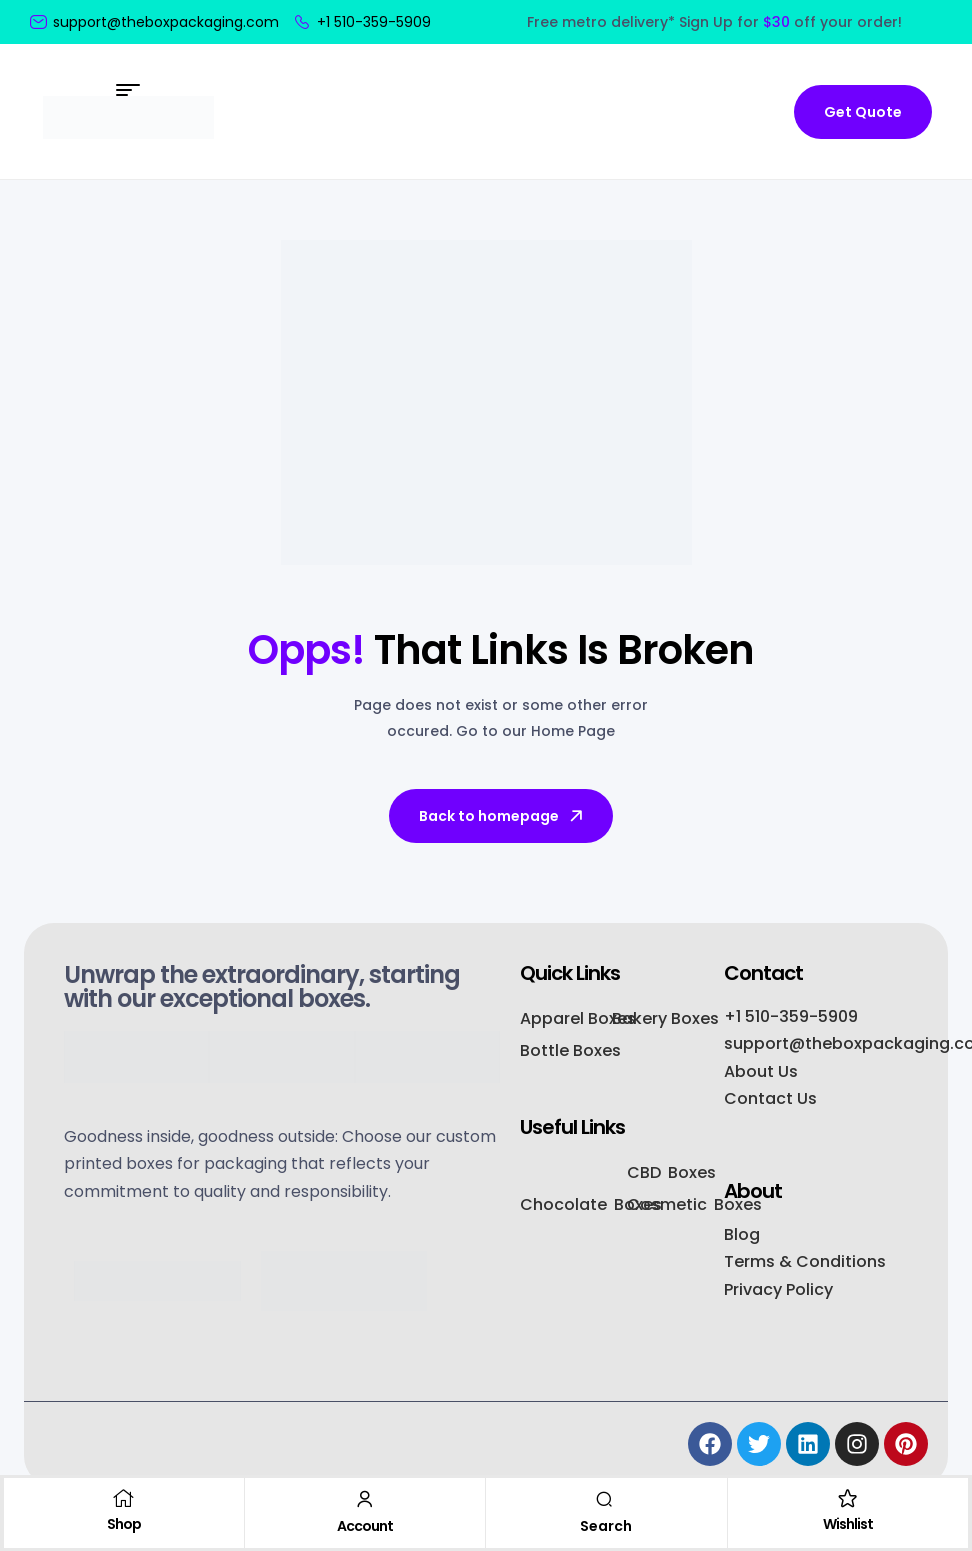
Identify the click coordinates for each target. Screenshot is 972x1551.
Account (365, 1526)
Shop (124, 1524)
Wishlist (848, 1524)
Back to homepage (502, 816)
